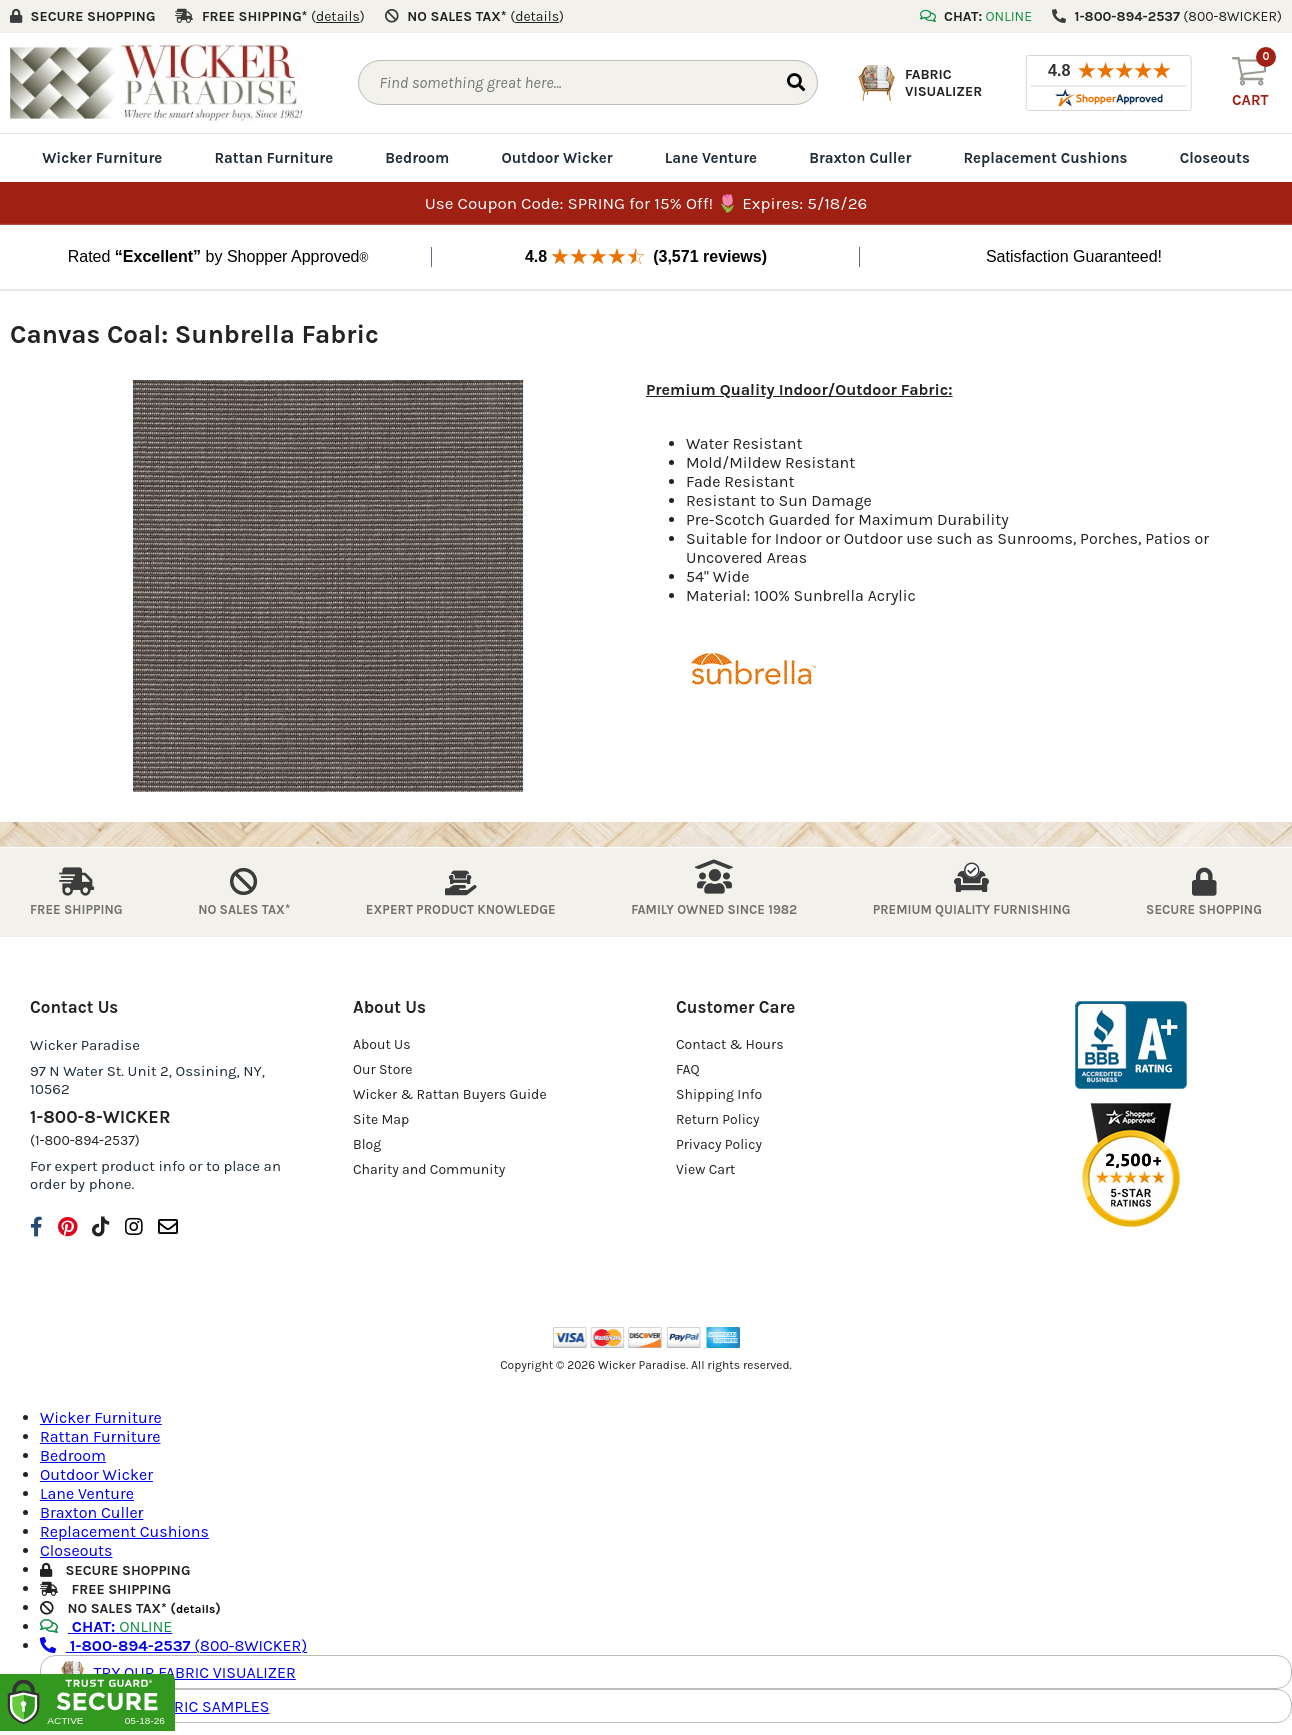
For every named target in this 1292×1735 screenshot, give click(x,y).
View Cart (705, 1169)
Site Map (381, 1119)
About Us (382, 1044)
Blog (367, 1144)
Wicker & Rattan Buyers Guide (450, 1094)
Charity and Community (429, 1169)
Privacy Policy (719, 1144)
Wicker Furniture (102, 158)
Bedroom (417, 158)
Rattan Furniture (273, 158)
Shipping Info (719, 1094)
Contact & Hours (730, 1044)
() (338, 16)
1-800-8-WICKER (100, 1117)
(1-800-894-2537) (85, 1140)
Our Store (383, 1069)
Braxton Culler (860, 158)
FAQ (688, 1069)
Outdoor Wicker (556, 158)
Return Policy (718, 1119)
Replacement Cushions (1045, 158)
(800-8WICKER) (173, 1645)
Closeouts (1215, 158)
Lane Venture (711, 158)
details (195, 1609)
